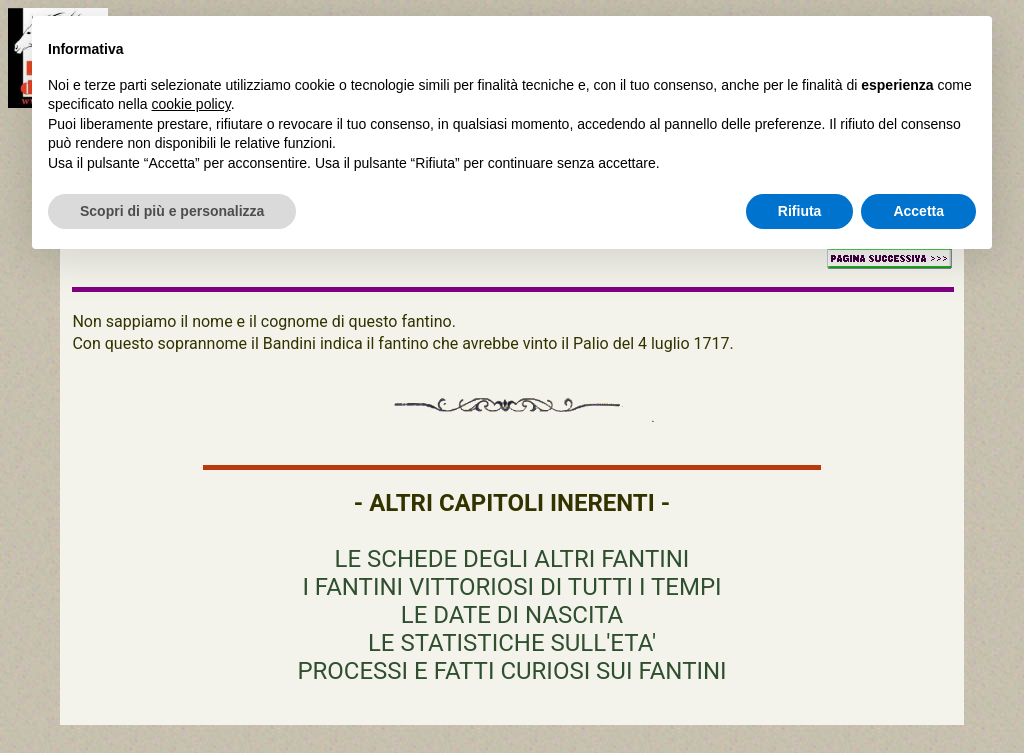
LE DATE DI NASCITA (512, 615)
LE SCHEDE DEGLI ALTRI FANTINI (512, 559)
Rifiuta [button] (800, 211)
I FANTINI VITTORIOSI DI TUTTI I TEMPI (511, 587)
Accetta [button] (918, 211)
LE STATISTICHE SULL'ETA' (512, 643)
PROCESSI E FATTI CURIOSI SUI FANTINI (511, 671)
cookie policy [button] (191, 104)
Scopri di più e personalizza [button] (172, 211)
